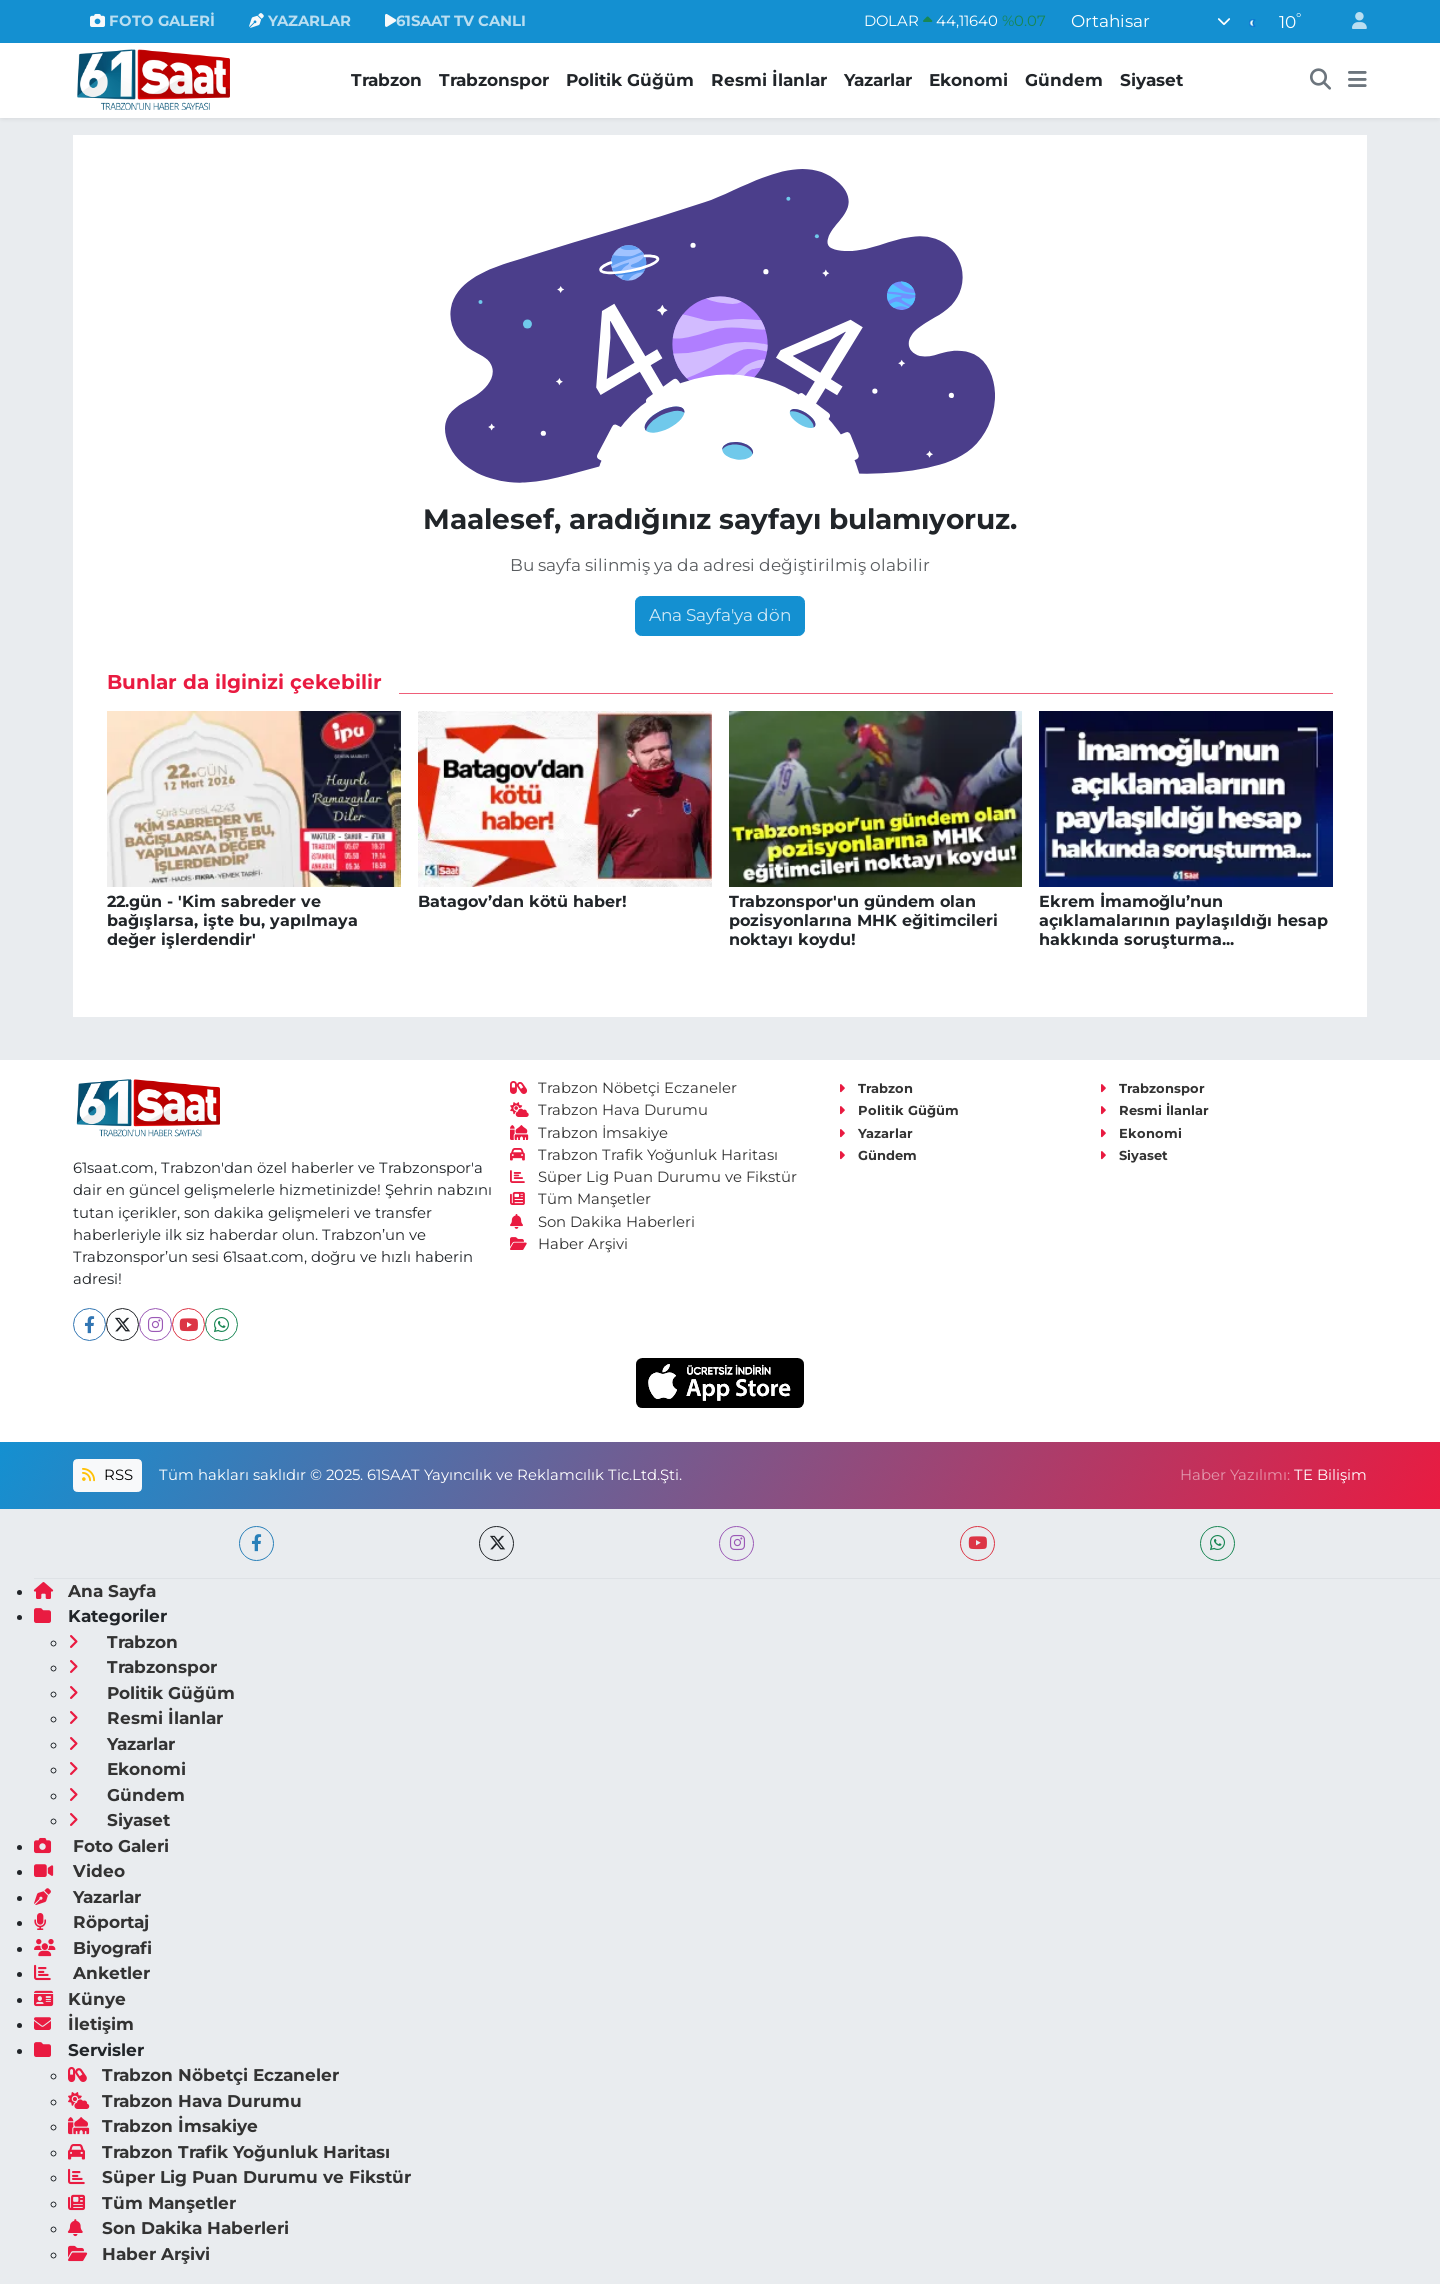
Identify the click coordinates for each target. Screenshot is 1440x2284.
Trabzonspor (494, 80)
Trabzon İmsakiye (589, 1133)
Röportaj (91, 1922)
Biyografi (93, 1948)
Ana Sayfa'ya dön (720, 615)
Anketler (92, 1973)
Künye (80, 1999)
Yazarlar (878, 80)
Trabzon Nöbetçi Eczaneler (624, 1088)
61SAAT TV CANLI (455, 21)
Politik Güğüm (630, 80)
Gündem (1064, 80)
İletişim (84, 2024)
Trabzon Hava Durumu (609, 1110)
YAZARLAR (300, 21)
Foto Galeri (101, 1846)
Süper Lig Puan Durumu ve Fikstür (654, 1177)
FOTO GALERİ (152, 21)
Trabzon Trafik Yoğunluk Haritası (644, 1155)
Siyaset (1151, 80)
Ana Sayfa (95, 1591)
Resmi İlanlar (769, 80)
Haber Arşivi (569, 1244)
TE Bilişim (1330, 1475)
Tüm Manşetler (581, 1199)
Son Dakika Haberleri (603, 1222)
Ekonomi (968, 80)
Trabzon (386, 80)
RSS (107, 1475)
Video (79, 1871)
